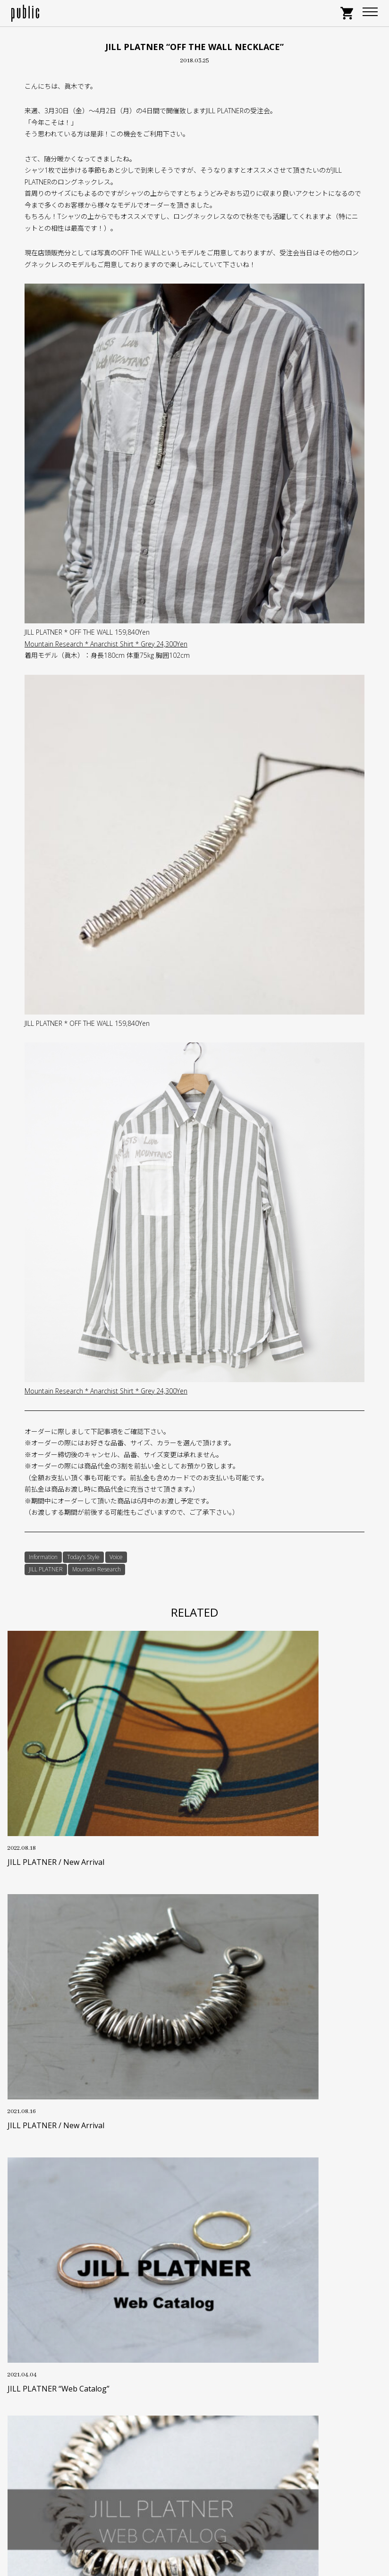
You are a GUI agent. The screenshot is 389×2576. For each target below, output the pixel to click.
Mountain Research (96, 1569)
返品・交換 (194, 2340)
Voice (116, 1557)
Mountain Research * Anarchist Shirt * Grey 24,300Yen (106, 643)
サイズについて (194, 2297)
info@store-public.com (205, 2485)
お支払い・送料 (194, 2326)
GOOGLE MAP (195, 2527)
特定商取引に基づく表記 (194, 2355)
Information (43, 1557)
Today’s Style (83, 1557)
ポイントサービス (194, 2311)
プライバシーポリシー (194, 2370)
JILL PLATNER (46, 1569)
